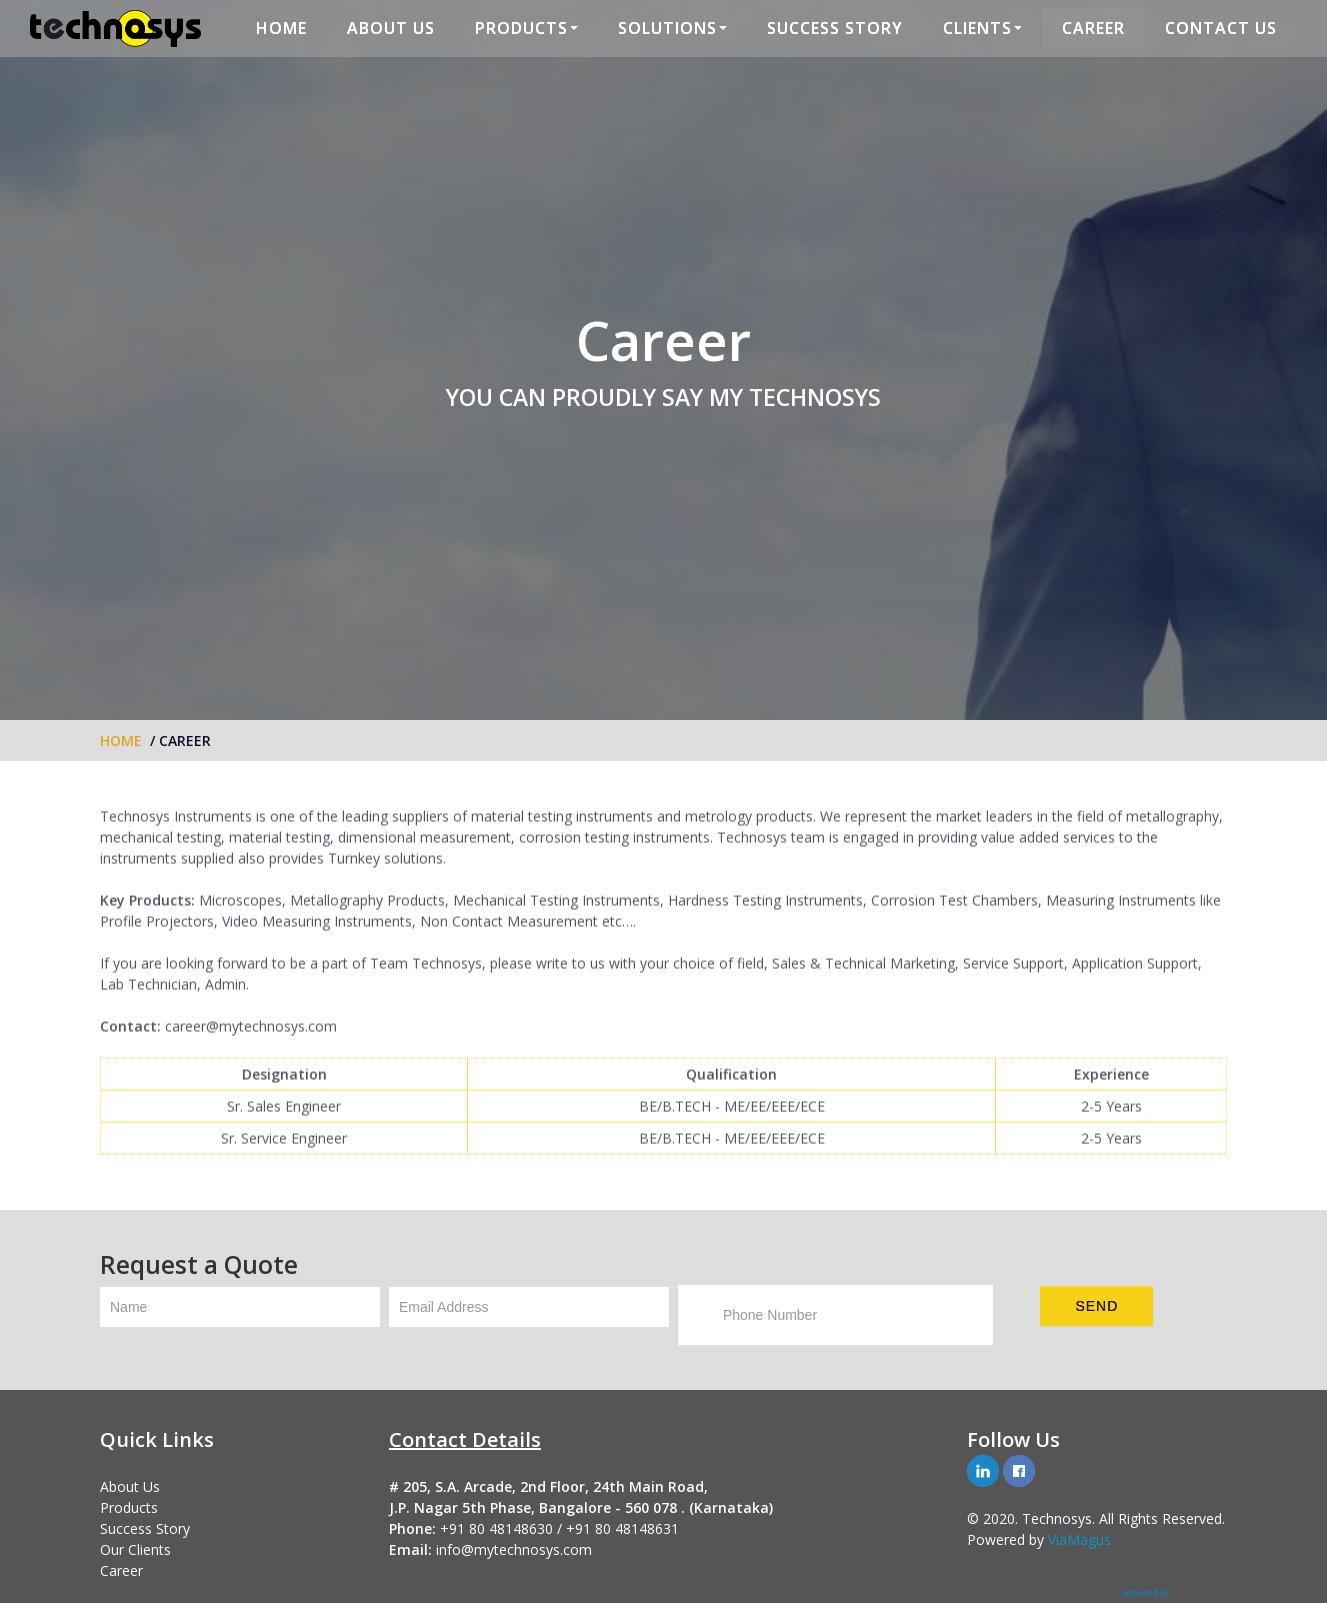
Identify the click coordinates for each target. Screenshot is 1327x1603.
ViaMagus (1079, 1539)
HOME (281, 28)
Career (121, 1570)
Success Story (145, 1528)
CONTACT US (1221, 28)
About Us (130, 1486)
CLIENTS (982, 28)
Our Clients (135, 1549)
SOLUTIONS (672, 28)
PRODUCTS (526, 28)
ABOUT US (391, 28)
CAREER (1093, 28)
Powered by (1007, 1539)
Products (129, 1507)
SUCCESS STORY (835, 28)
